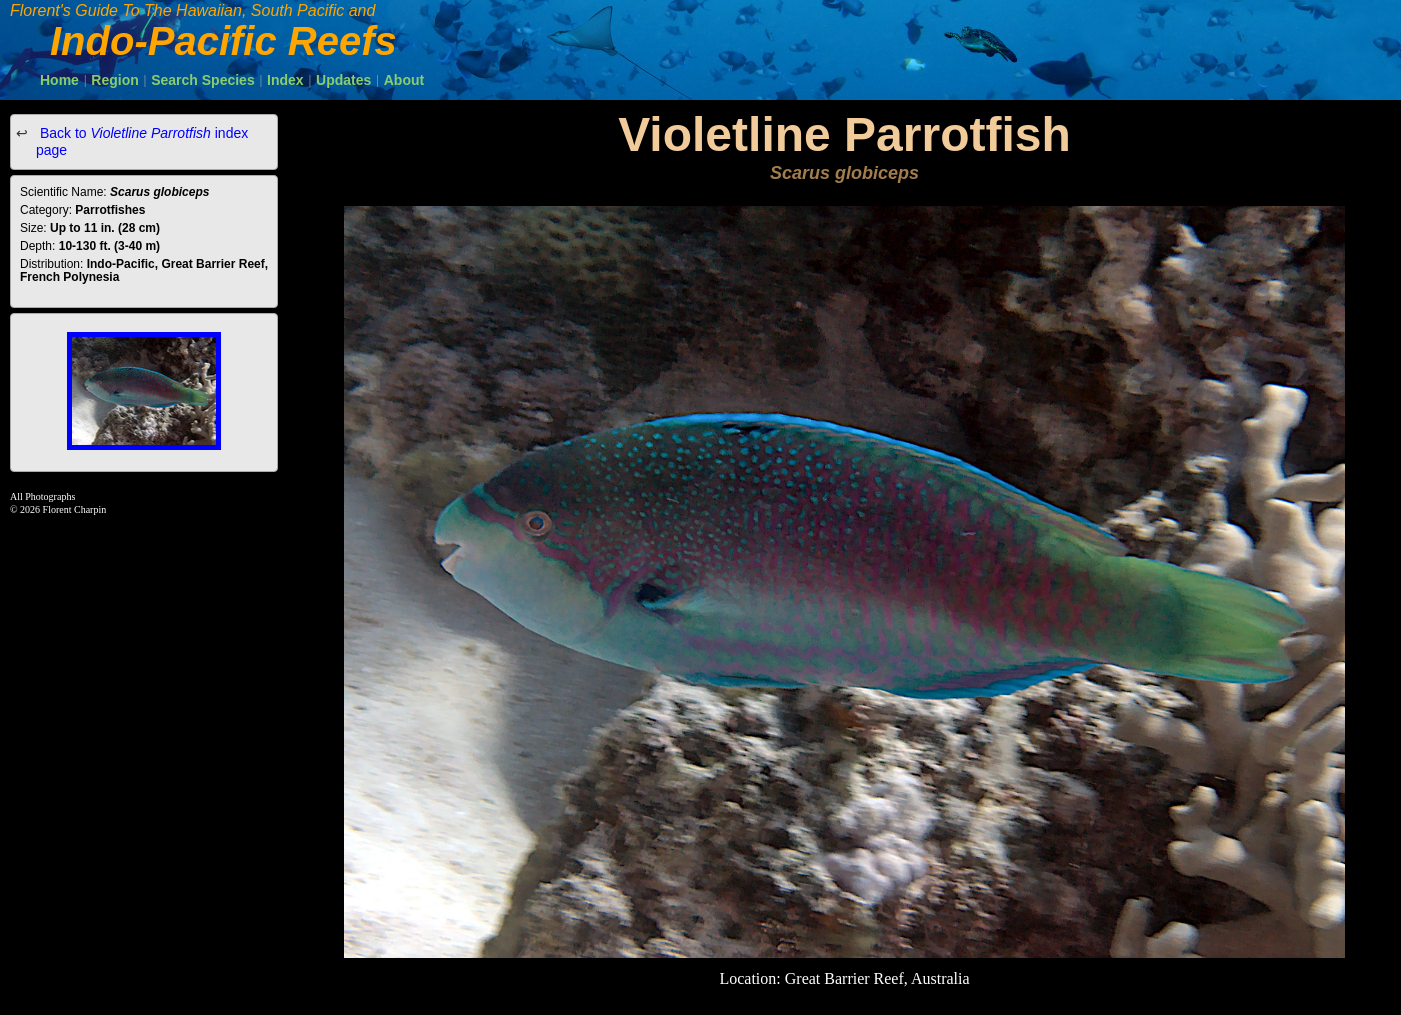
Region (114, 80)
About (404, 80)
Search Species (203, 80)
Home (59, 80)
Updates (343, 80)
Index (285, 80)
